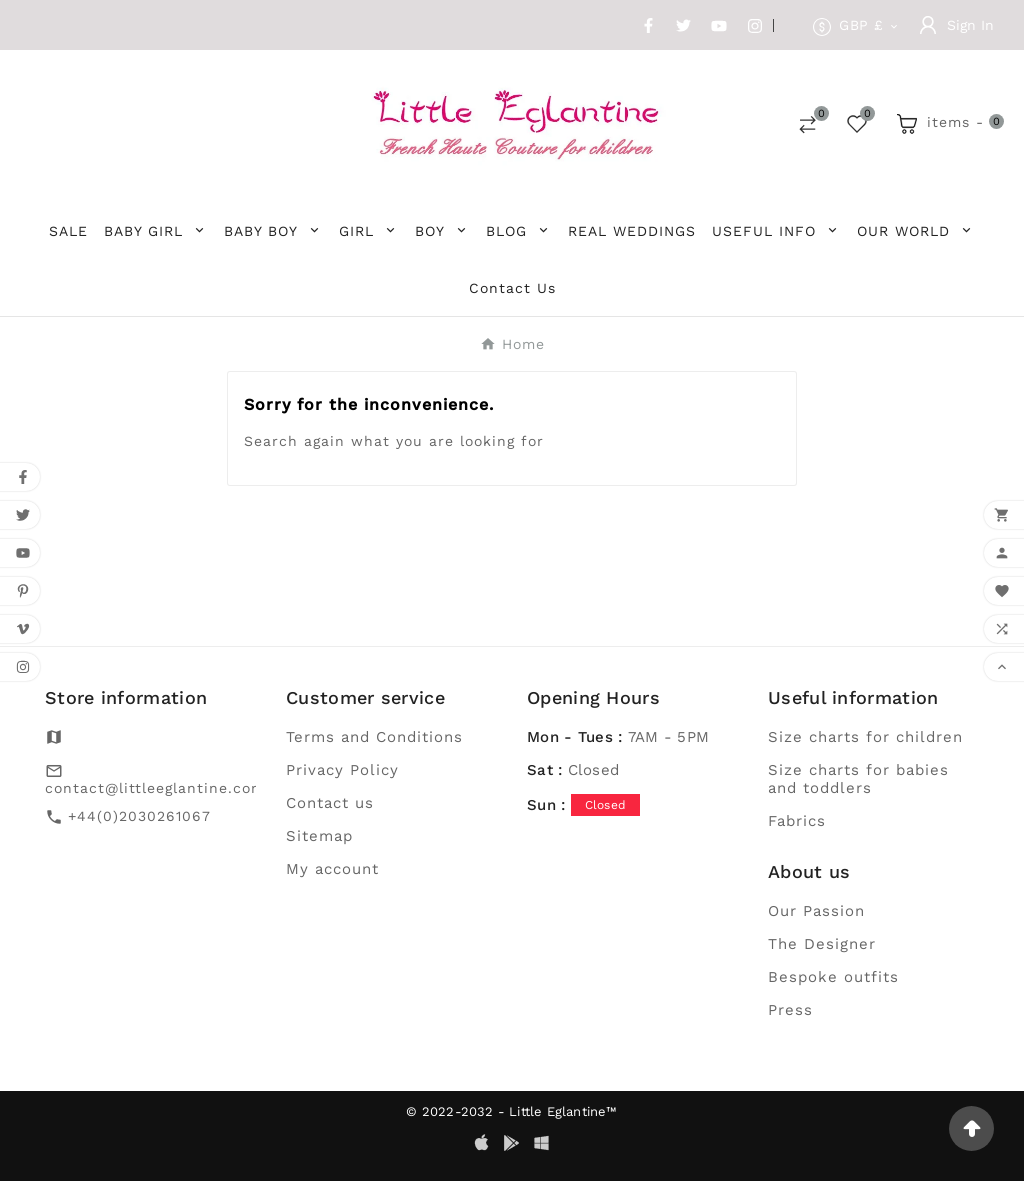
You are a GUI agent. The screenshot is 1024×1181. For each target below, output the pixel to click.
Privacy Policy (342, 770)
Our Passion (816, 911)
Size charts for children (865, 737)
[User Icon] (956, 25)
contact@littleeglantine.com (155, 788)
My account (332, 869)
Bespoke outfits (833, 977)
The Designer (822, 944)
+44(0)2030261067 (139, 816)
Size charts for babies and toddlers (858, 779)
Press (790, 1010)
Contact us (330, 803)
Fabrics (797, 821)
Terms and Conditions (374, 737)
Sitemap (319, 836)
